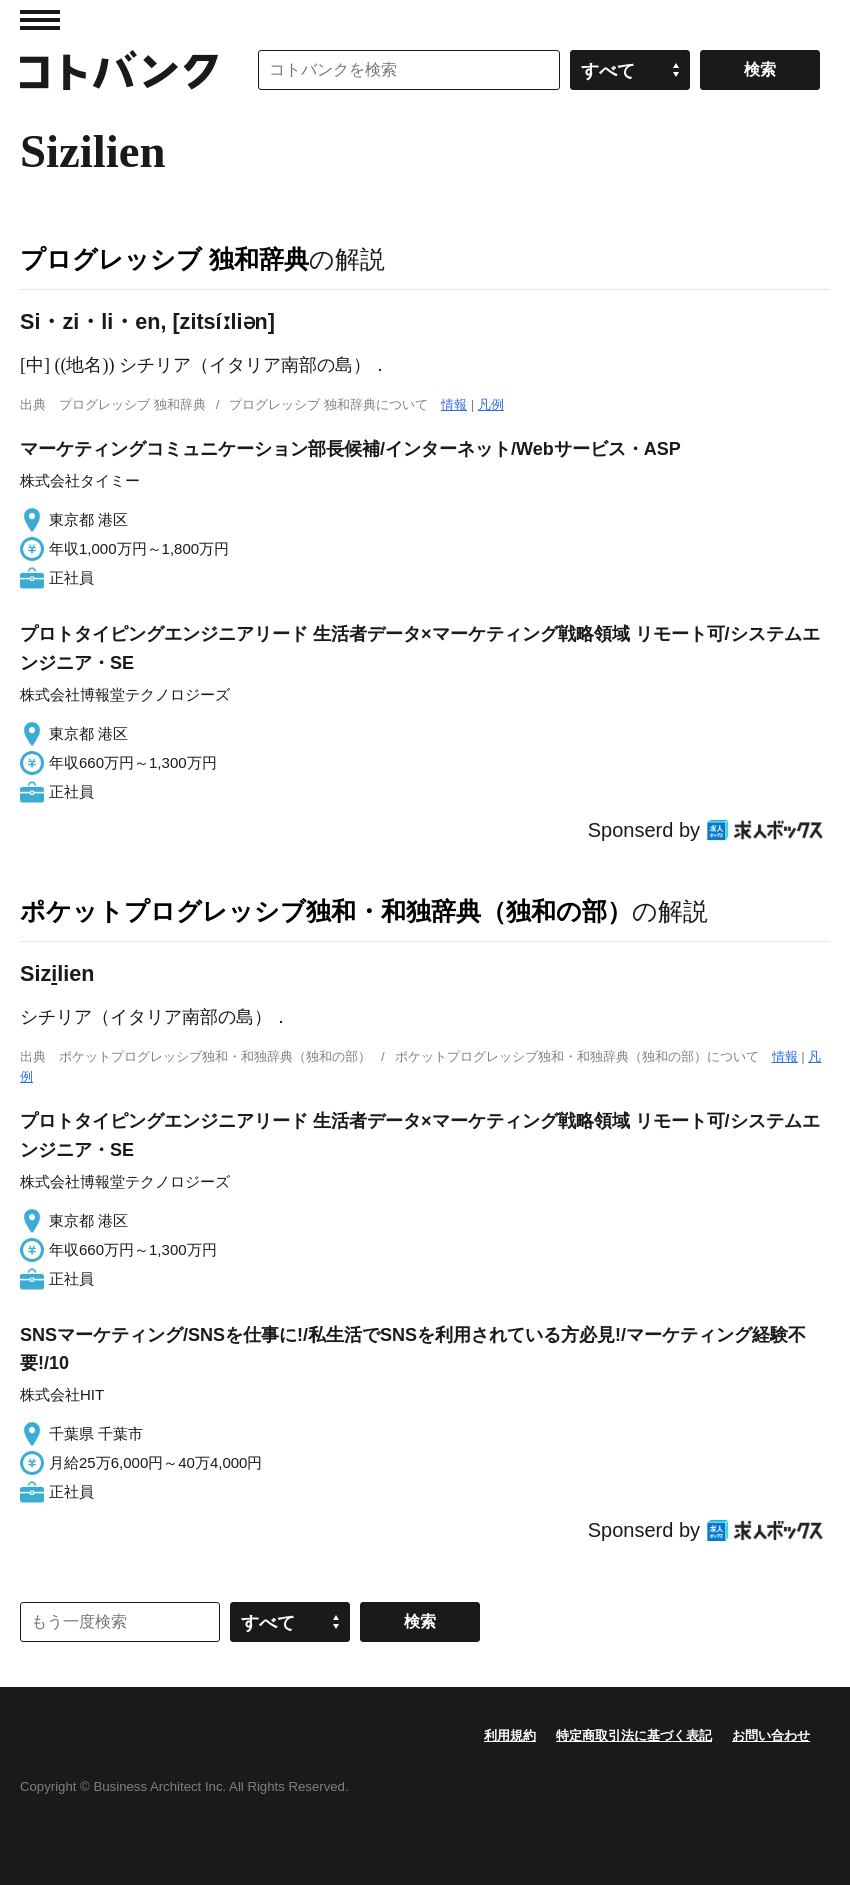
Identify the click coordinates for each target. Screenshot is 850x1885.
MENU (40, 20)
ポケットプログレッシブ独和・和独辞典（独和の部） (326, 911)
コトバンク (119, 70)
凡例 (491, 404)
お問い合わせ (771, 1735)
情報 (454, 404)
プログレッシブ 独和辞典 (164, 259)
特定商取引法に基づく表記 (634, 1735)
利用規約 (510, 1735)
